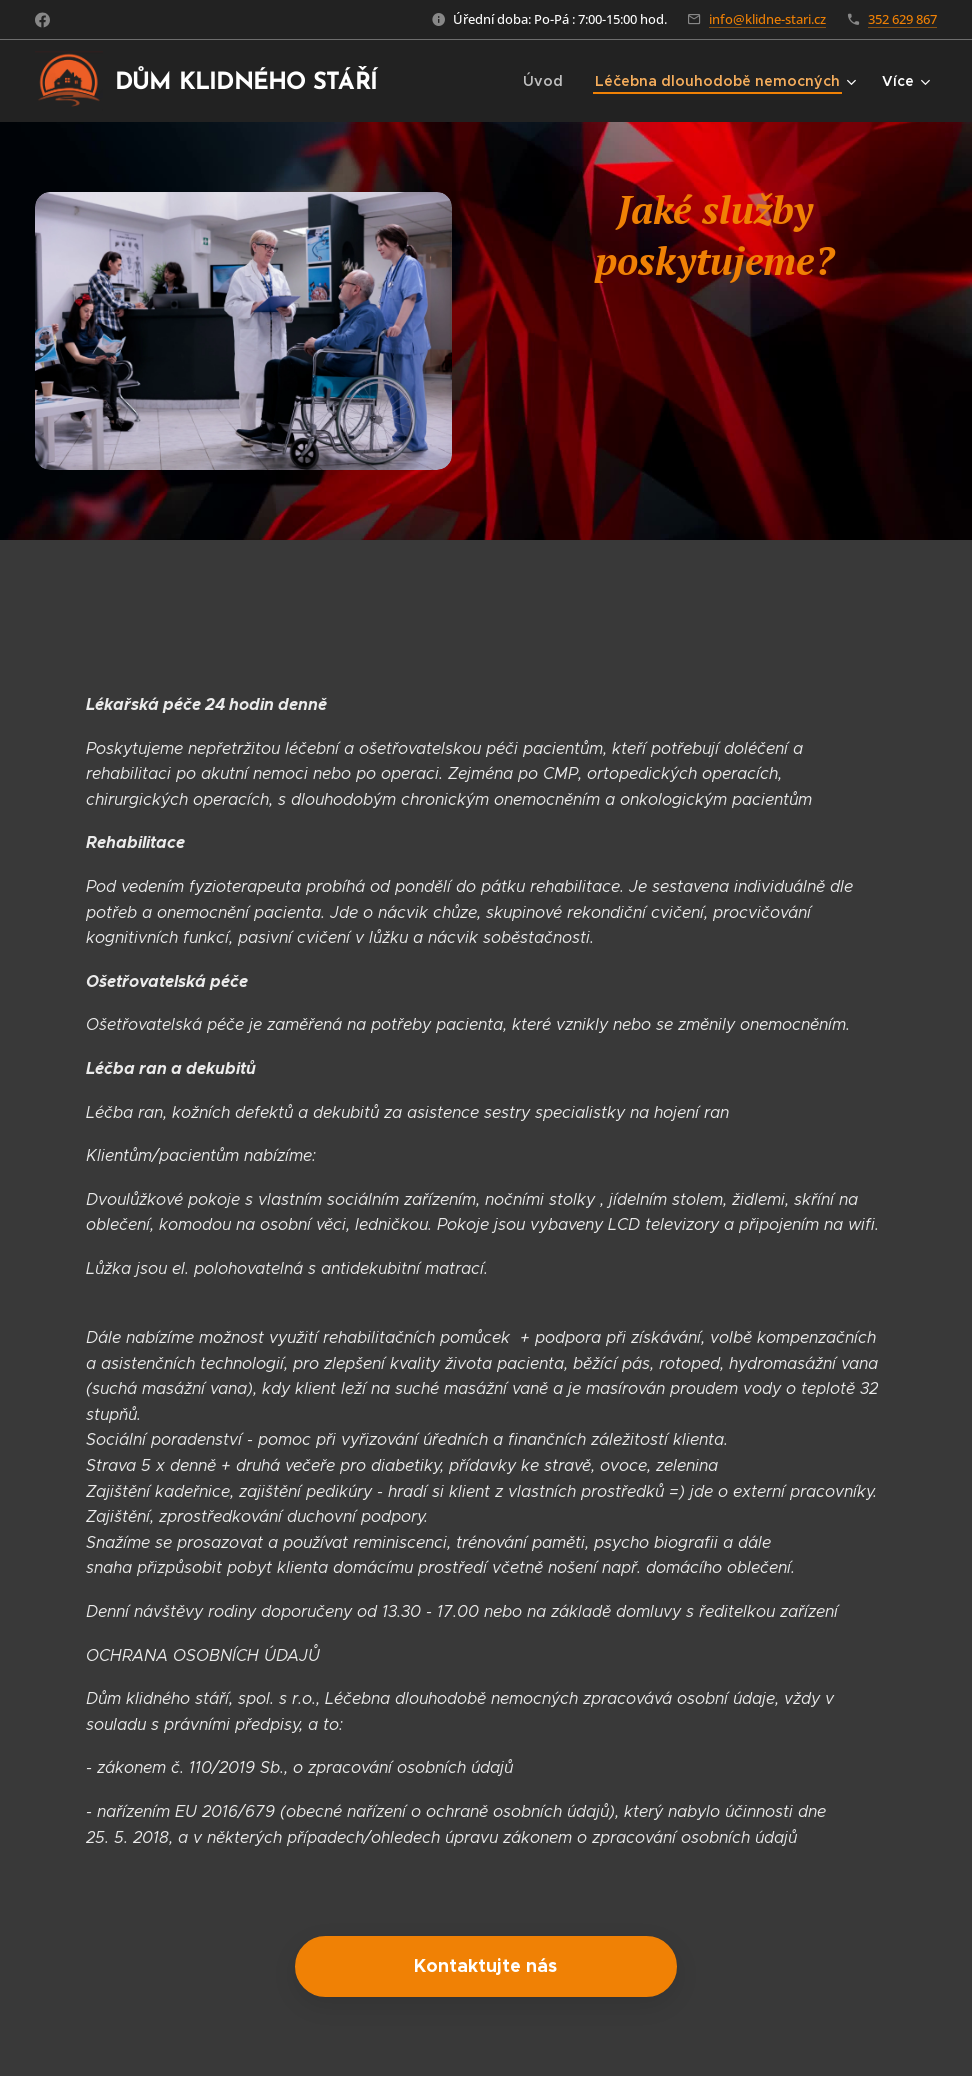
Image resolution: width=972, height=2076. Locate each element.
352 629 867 (902, 19)
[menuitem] (556, 81)
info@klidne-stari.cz (767, 19)
